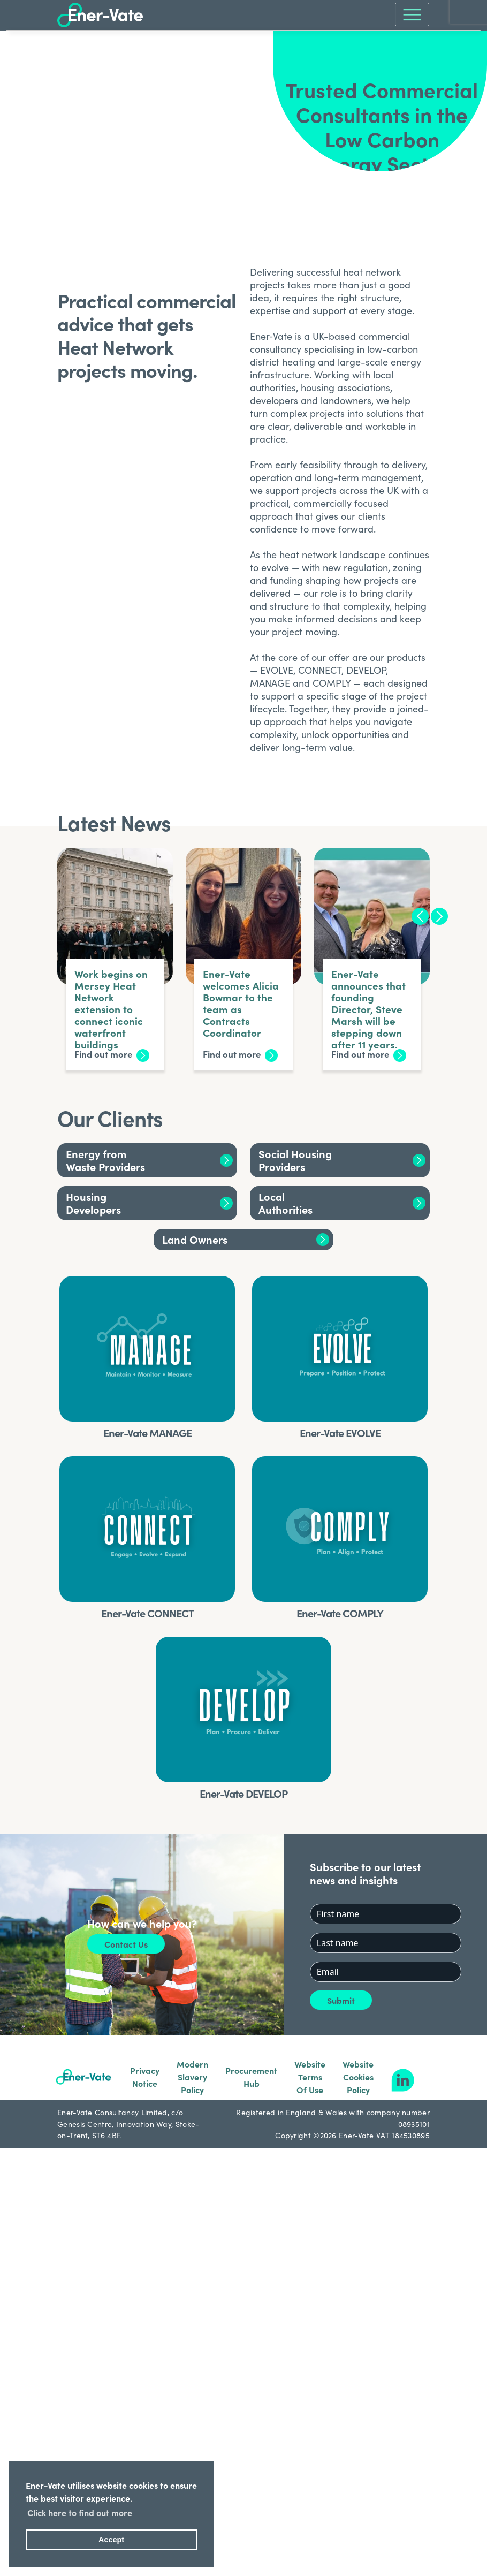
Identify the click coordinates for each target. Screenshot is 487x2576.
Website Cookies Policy (358, 2076)
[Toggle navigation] (409, 14)
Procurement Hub (251, 2076)
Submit (341, 2000)
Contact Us (126, 1944)
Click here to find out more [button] (79, 2512)
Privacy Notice (144, 2076)
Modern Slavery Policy (192, 2076)
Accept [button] (111, 2539)
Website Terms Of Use (309, 2076)
